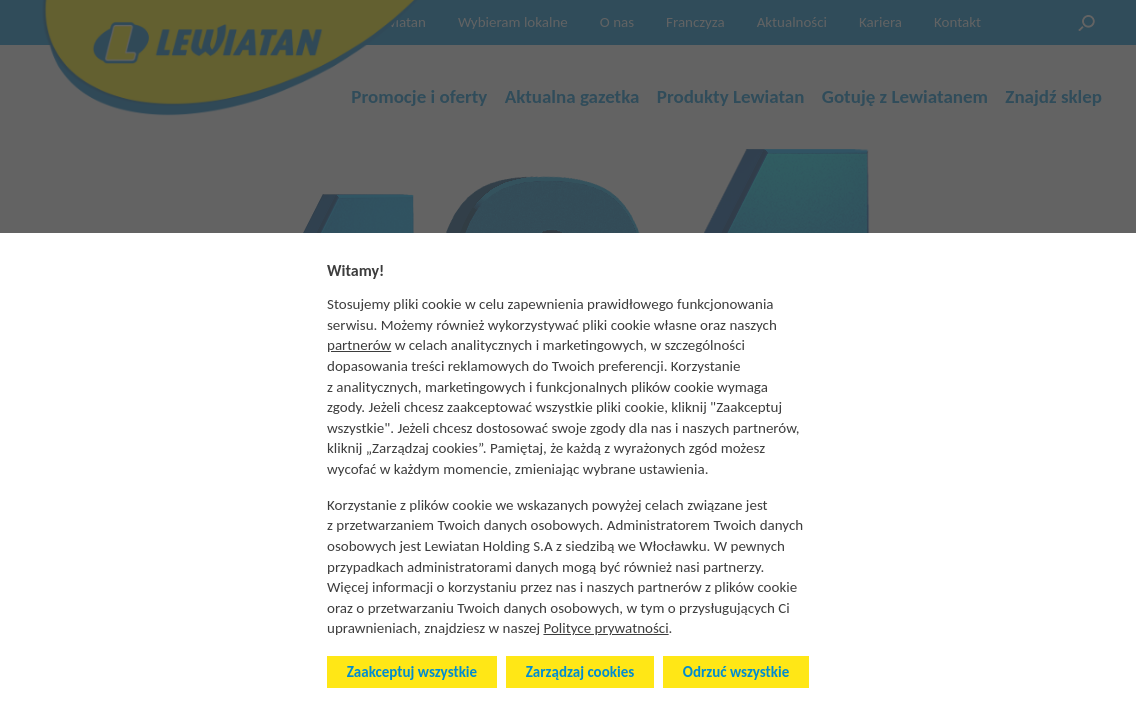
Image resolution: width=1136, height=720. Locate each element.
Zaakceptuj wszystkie (412, 672)
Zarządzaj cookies (580, 672)
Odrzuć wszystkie (736, 672)
